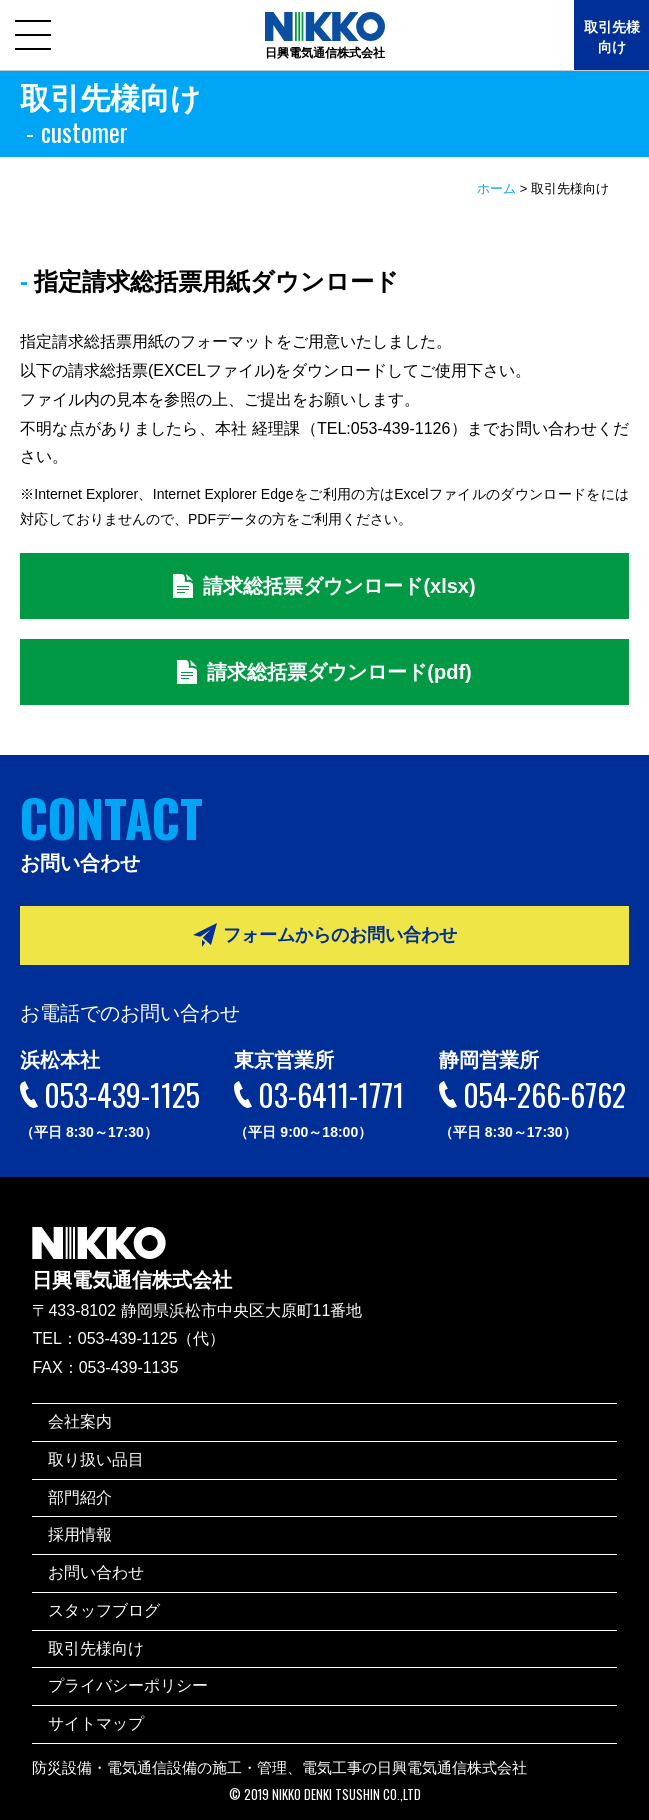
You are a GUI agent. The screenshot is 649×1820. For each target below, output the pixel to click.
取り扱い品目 (96, 1459)
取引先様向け (612, 37)
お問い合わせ (96, 1572)
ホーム (496, 188)
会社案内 (80, 1421)
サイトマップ (96, 1723)
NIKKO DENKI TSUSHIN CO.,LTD (346, 1794)
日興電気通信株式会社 (132, 1244)
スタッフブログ (104, 1610)
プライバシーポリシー (128, 1685)
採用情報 (80, 1534)
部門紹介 (80, 1497)
